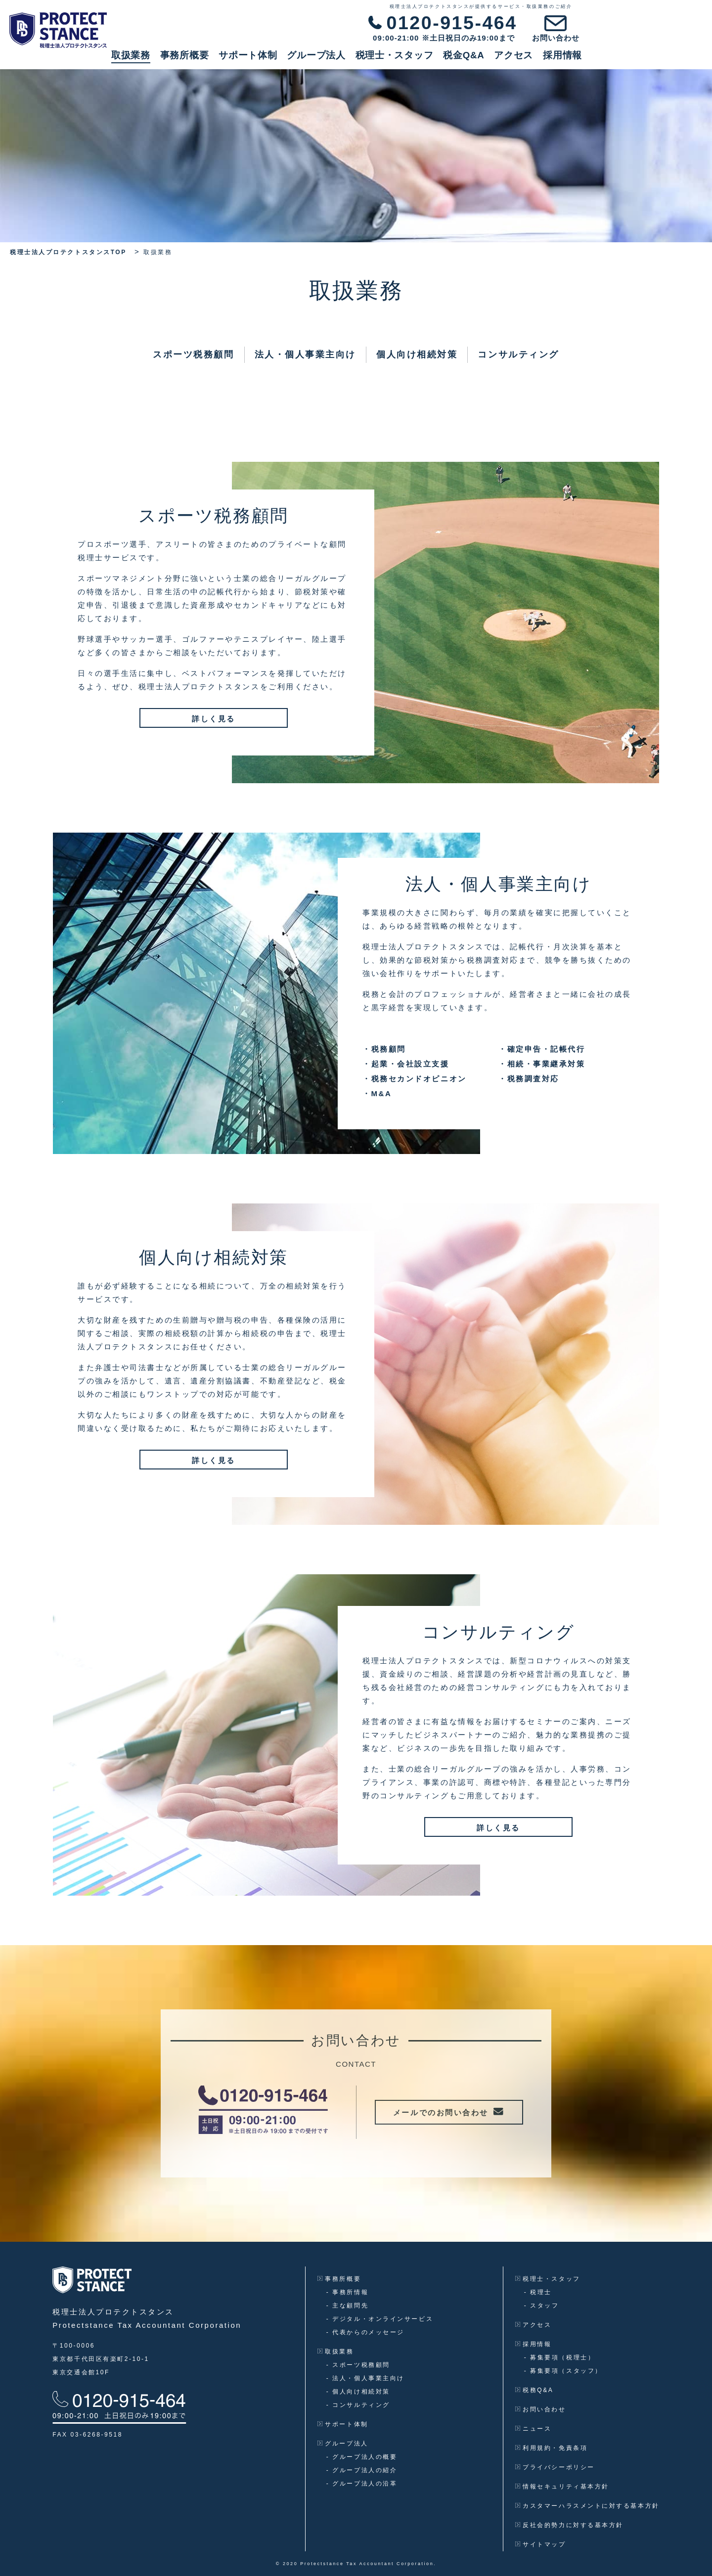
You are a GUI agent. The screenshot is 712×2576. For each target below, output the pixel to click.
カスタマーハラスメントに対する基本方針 (587, 2505)
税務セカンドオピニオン (414, 1078)
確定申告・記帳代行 (541, 1049)
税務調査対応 (528, 1078)
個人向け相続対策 (416, 354)
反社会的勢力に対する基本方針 (569, 2525)
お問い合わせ (540, 2409)
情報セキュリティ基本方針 (562, 2486)
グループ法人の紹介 (362, 2470)
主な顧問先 (347, 2305)
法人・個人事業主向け (305, 354)
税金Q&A (583, 59)
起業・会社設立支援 (405, 1064)
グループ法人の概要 (362, 2456)
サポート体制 (368, 59)
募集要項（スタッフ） (563, 2370)
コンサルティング (518, 354)
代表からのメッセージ (365, 2332)
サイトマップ (540, 2544)
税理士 (538, 2292)
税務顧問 (384, 1049)
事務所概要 (304, 59)
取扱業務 (250, 59)
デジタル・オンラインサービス (379, 2318)
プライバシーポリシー (555, 2467)
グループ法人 (436, 59)
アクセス (633, 59)
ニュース (533, 2428)
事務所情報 (347, 2292)
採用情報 (682, 59)
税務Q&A (534, 2390)
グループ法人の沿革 (362, 2483)
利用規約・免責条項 (551, 2447)
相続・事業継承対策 (541, 1064)
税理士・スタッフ (515, 59)
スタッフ (541, 2305)
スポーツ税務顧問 (193, 354)
